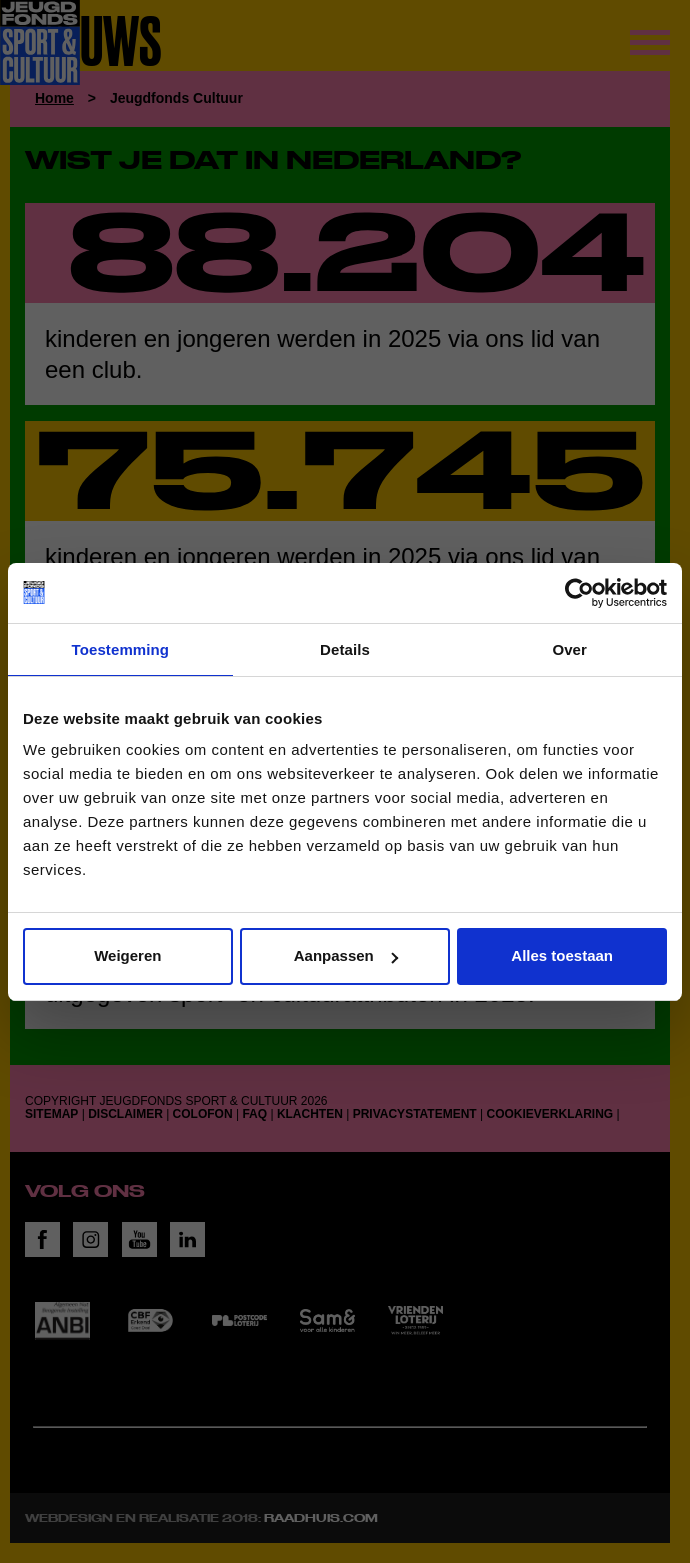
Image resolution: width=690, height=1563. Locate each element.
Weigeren (127, 955)
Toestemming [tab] (121, 649)
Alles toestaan (562, 955)
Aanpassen (346, 955)
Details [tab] (345, 649)
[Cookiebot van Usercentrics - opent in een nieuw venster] (579, 593)
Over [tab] (569, 649)
